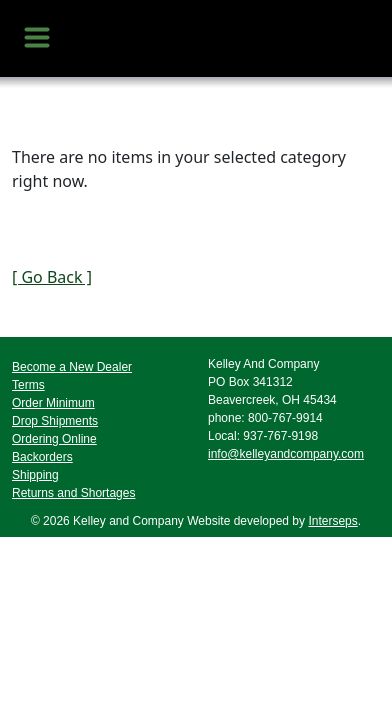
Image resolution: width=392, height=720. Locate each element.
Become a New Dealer (72, 367)
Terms (28, 385)
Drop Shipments (55, 421)
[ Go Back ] (52, 277)
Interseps (332, 521)
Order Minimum (53, 403)
